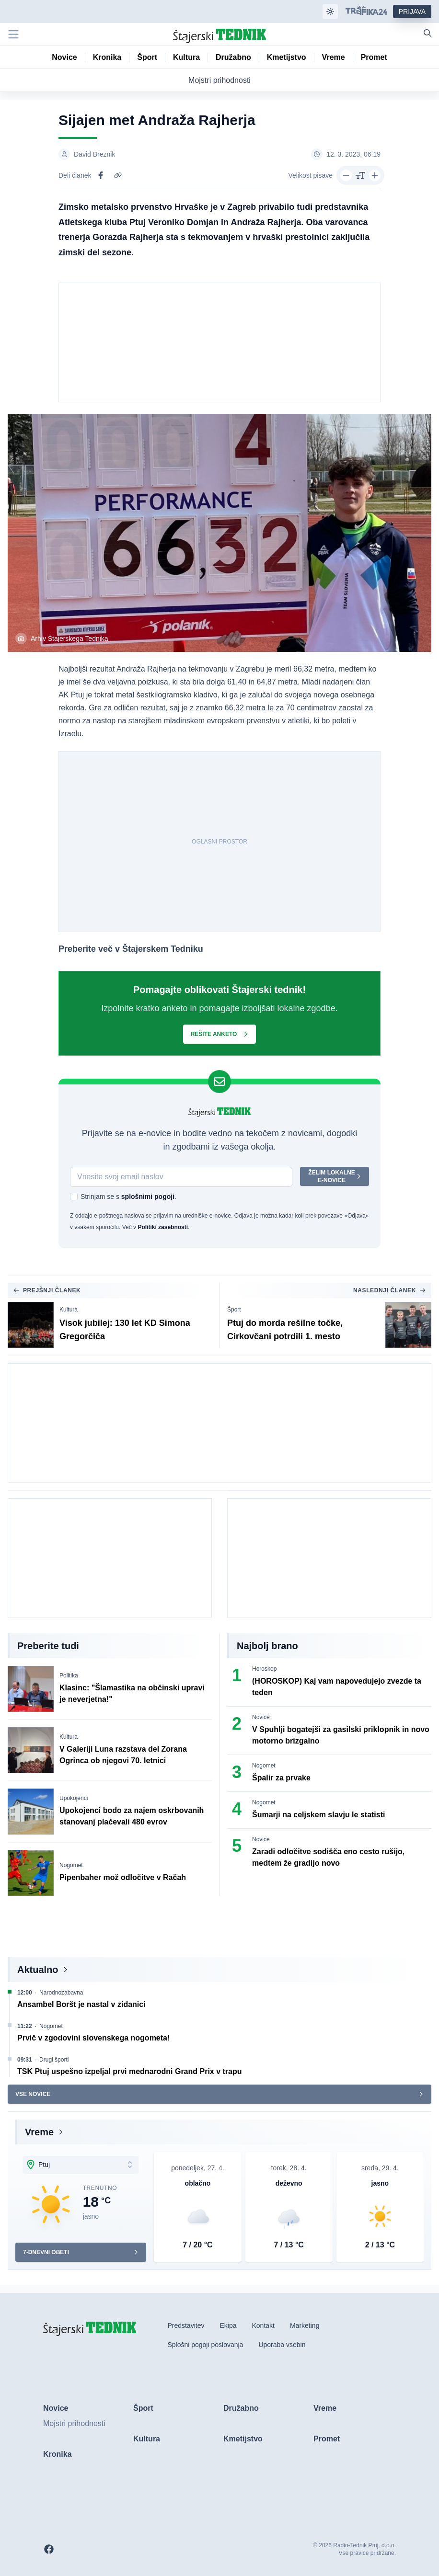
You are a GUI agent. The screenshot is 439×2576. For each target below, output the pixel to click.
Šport (234, 1309)
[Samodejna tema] (330, 11)
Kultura (68, 1309)
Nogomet (71, 1865)
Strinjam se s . (128, 1196)
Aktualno (37, 1969)
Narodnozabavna (61, 1992)
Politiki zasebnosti (163, 1227)
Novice (261, 1717)
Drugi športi (54, 2059)
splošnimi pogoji (147, 1196)
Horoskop (264, 1668)
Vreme (39, 2132)
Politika (68, 1675)
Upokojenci (73, 1798)
